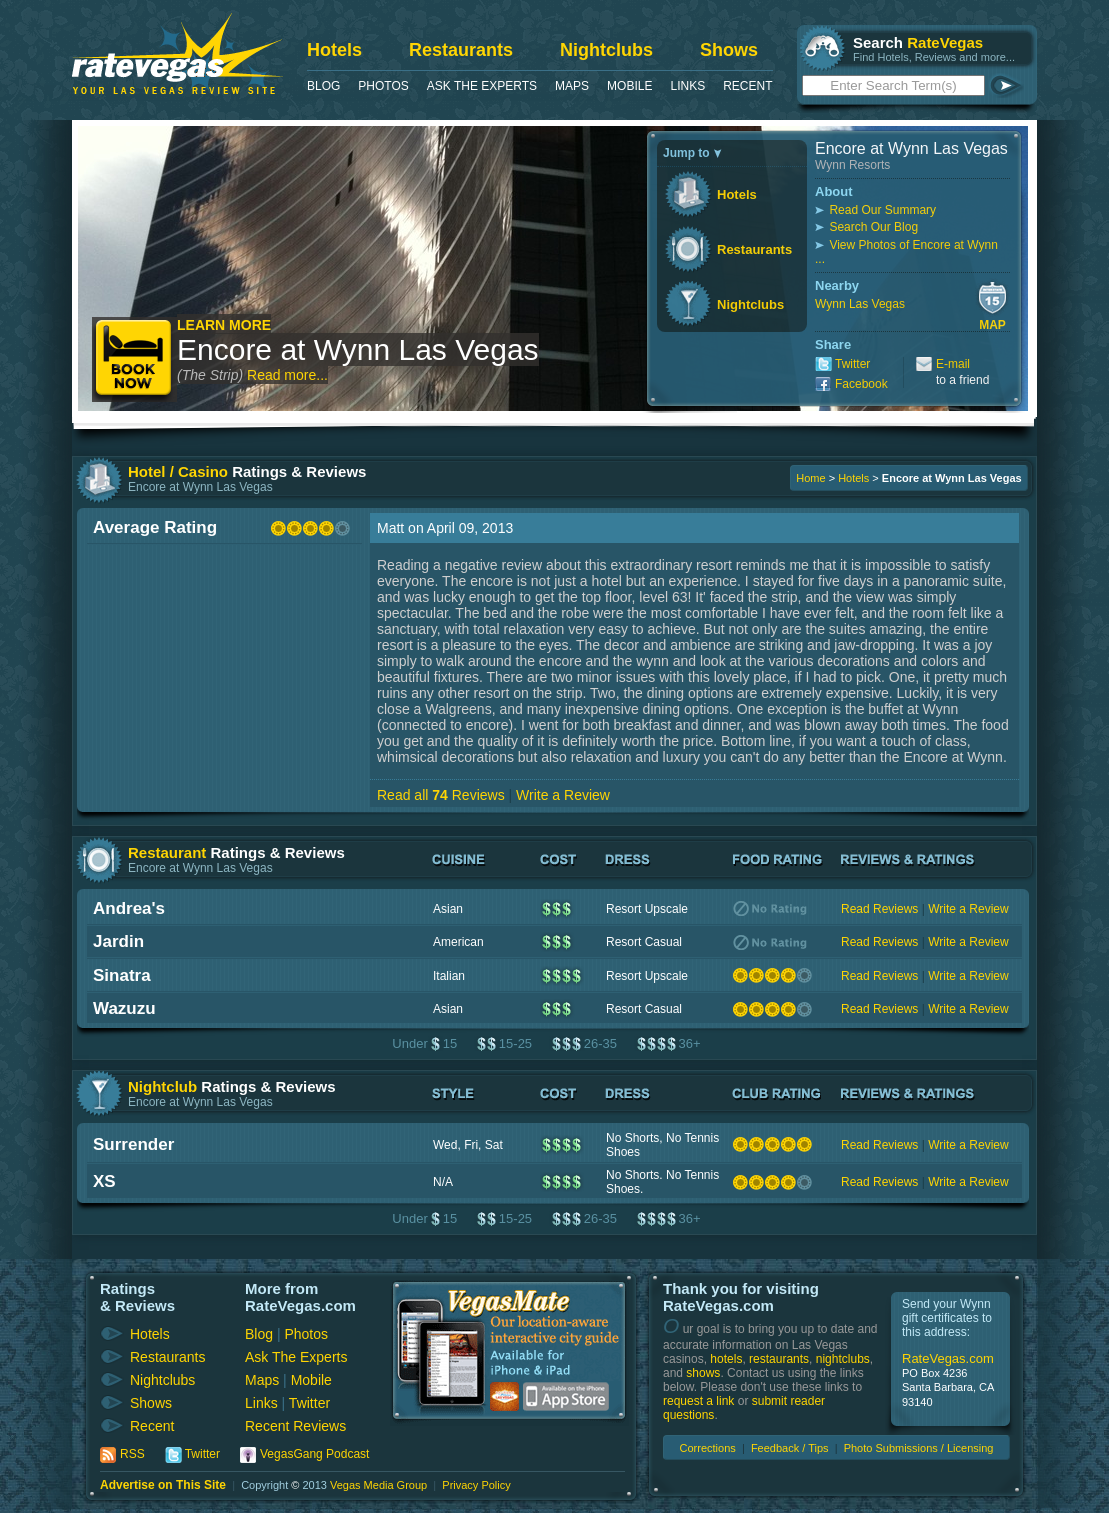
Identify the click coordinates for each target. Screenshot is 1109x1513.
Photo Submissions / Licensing (919, 1448)
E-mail (953, 364)
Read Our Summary (882, 210)
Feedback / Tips (790, 1448)
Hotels (334, 50)
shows (703, 1373)
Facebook (861, 384)
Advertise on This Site (163, 1485)
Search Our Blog (873, 227)
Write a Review (563, 795)
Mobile (629, 86)
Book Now (134, 359)
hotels (726, 1359)
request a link (698, 1401)
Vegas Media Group (378, 1485)
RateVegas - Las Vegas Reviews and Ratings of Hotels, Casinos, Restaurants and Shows (177, 53)
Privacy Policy (476, 1485)
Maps (572, 86)
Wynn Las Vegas (860, 304)
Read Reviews (879, 909)
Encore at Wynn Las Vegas (358, 349)
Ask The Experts (482, 86)
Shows (729, 50)
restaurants (779, 1359)
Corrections (708, 1448)
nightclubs (843, 1359)
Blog (323, 86)
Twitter (852, 364)
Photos (383, 86)
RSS (132, 1454)
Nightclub (162, 1086)
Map (992, 325)
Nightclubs (606, 50)
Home (810, 478)
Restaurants (461, 50)
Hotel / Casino (178, 471)
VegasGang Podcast (314, 1454)
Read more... (287, 375)
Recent (747, 86)
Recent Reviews (295, 1426)
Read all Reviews (441, 795)
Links (687, 86)
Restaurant (167, 852)
